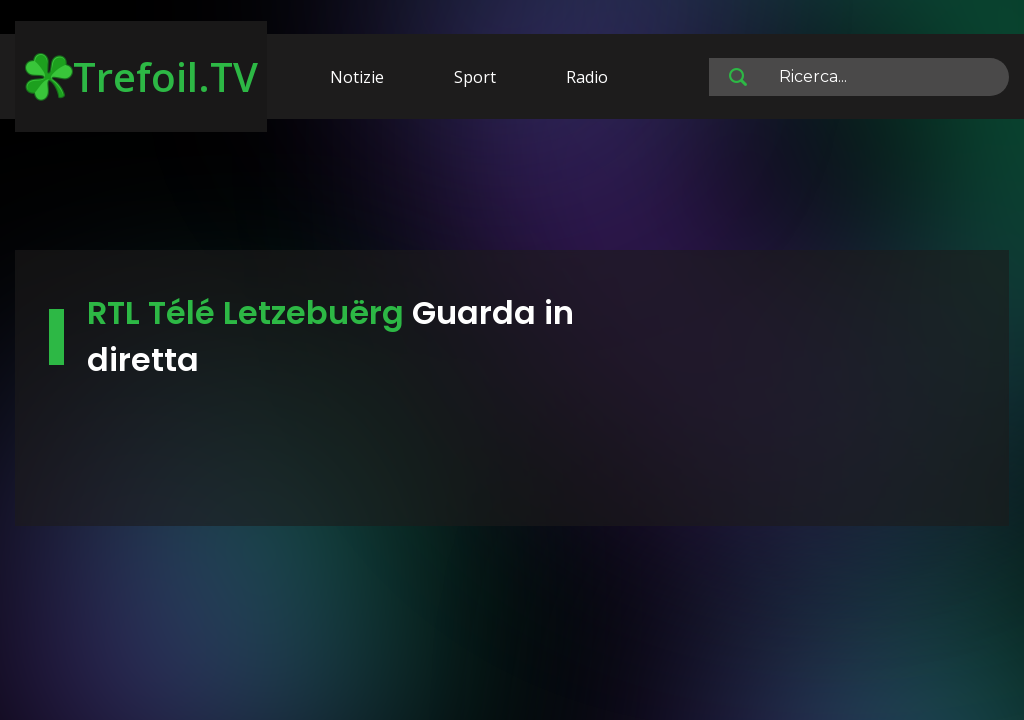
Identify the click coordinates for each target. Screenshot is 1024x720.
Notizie (357, 77)
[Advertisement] (512, 188)
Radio (587, 77)
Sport (475, 77)
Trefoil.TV (141, 76)
